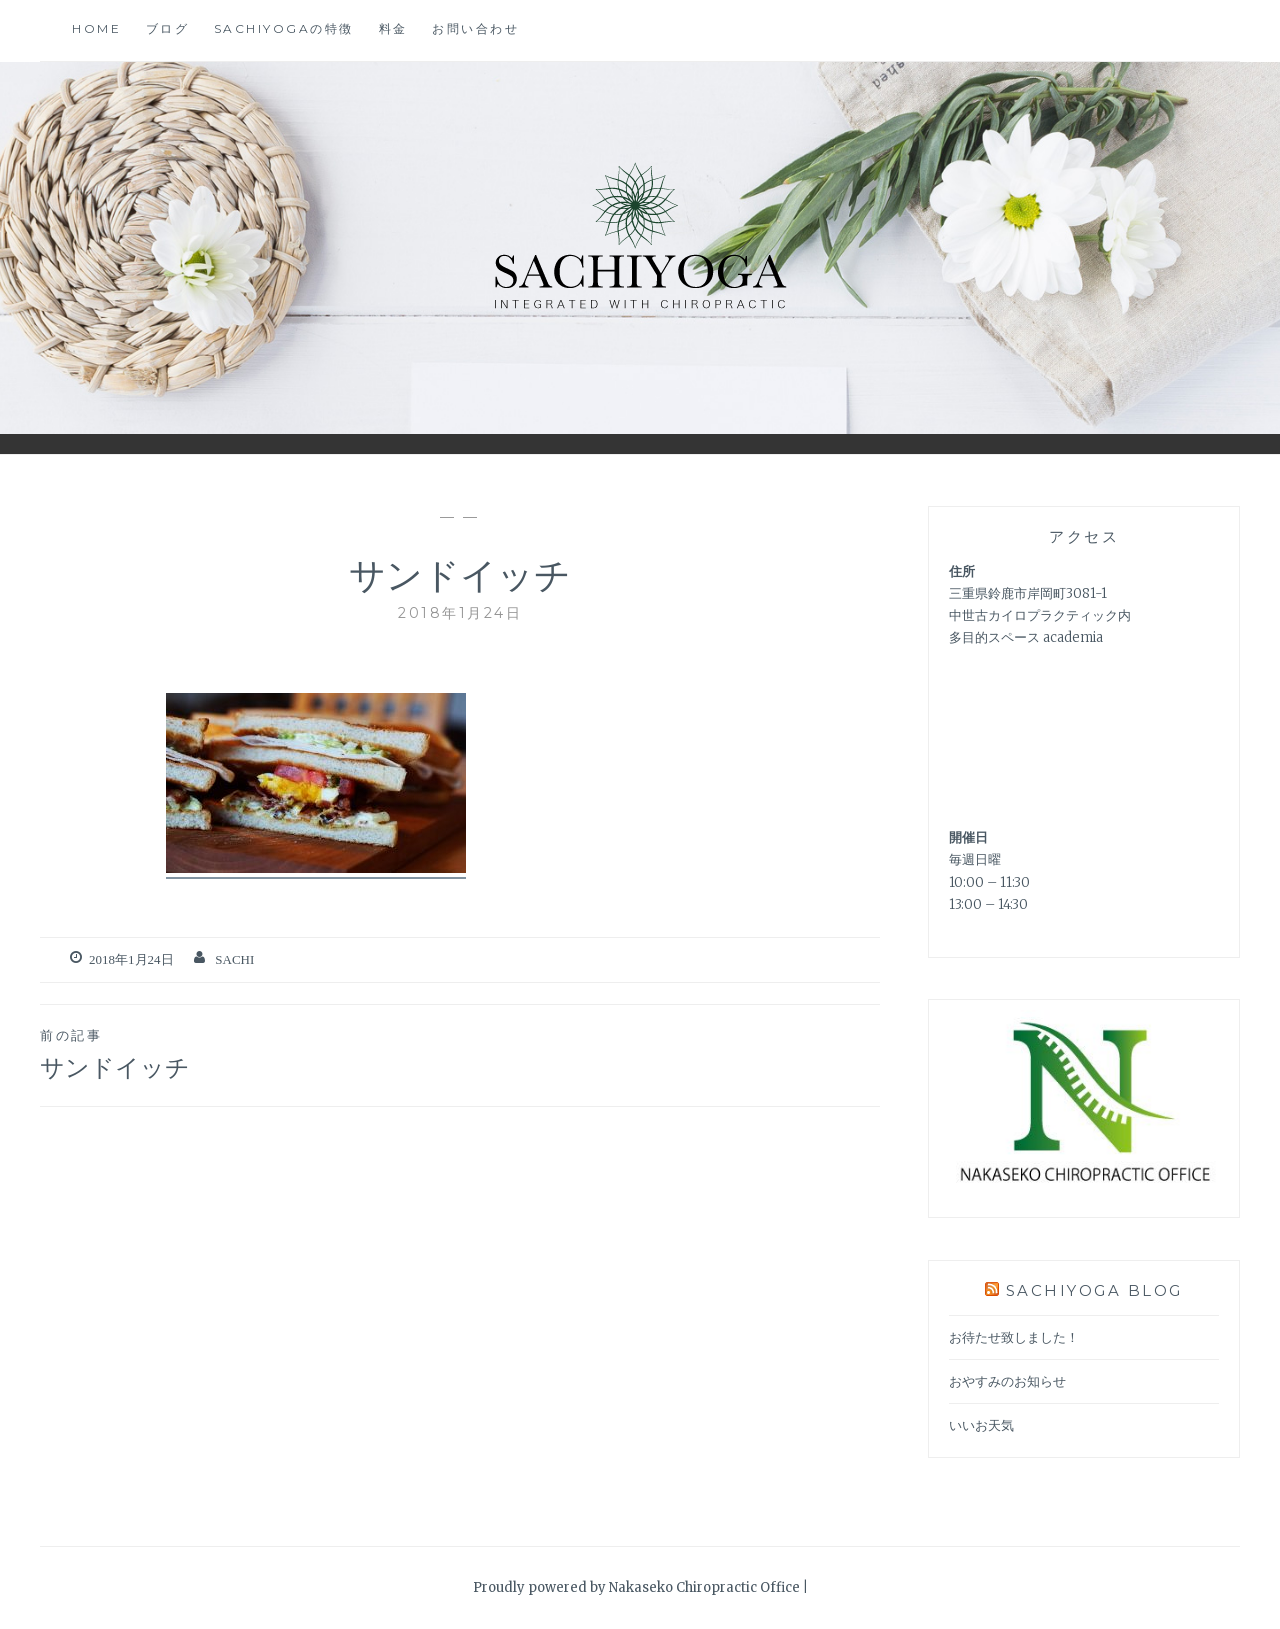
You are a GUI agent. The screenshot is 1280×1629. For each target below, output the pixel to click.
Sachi (234, 959)
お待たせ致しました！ (1014, 1337)
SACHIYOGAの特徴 (284, 28)
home (96, 28)
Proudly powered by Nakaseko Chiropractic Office (636, 1587)
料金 (393, 28)
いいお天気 (981, 1425)
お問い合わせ (475, 28)
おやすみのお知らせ (1007, 1381)
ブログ (168, 28)
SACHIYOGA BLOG (1094, 1290)
